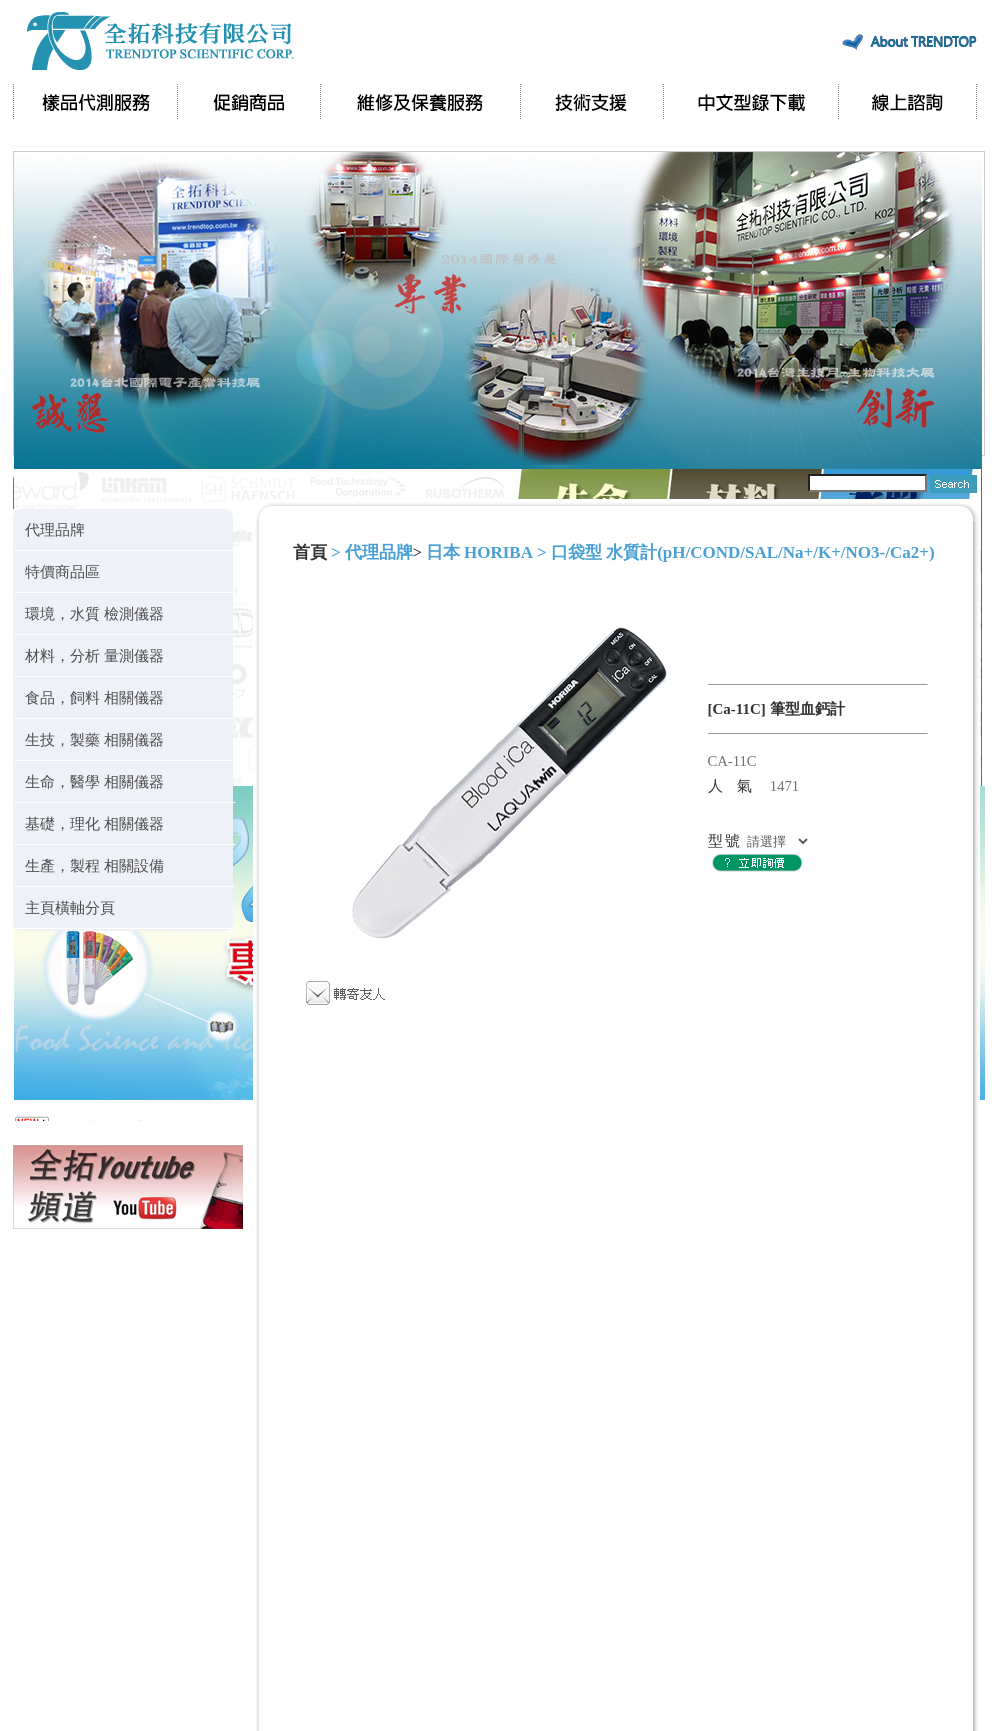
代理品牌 (55, 529)
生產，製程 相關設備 (94, 865)
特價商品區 (62, 571)
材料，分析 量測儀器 (94, 655)
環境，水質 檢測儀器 (94, 613)
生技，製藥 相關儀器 (94, 739)
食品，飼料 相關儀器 (94, 697)
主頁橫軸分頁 (70, 907)
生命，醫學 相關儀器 (94, 781)
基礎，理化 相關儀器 (94, 823)
